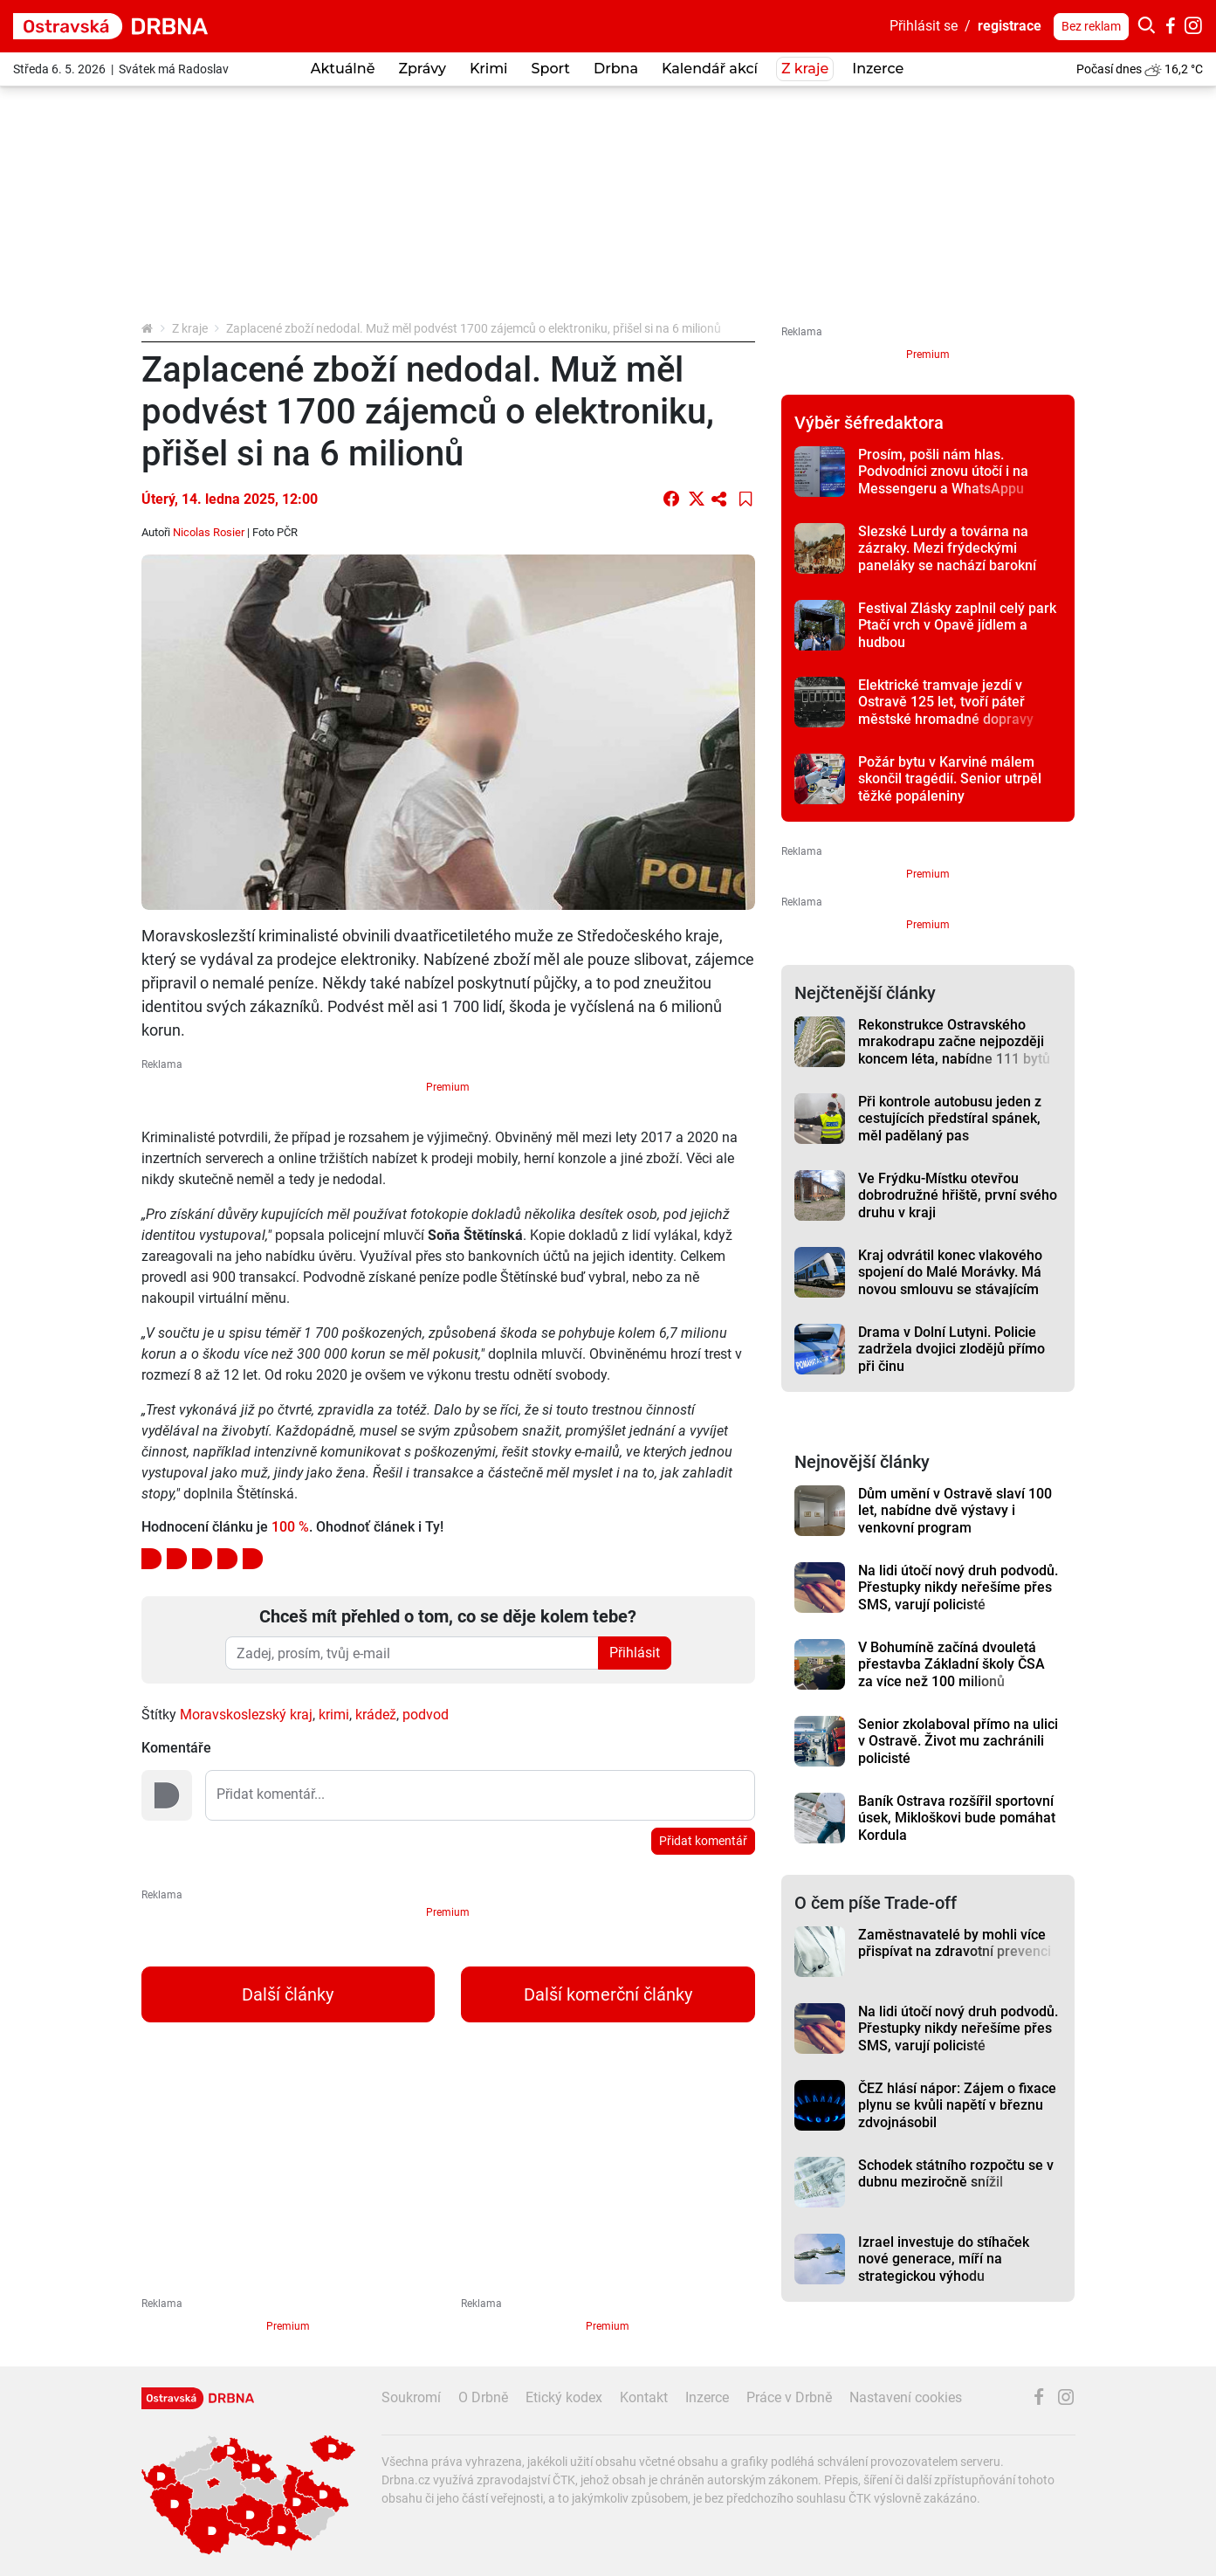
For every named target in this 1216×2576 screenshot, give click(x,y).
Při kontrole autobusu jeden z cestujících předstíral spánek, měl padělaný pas (949, 1118)
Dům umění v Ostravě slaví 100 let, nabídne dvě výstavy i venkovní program (955, 1510)
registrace (1009, 25)
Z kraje (190, 328)
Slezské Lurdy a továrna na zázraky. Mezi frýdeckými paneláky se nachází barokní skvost (947, 556)
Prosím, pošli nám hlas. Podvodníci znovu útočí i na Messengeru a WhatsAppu (943, 471)
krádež (375, 1714)
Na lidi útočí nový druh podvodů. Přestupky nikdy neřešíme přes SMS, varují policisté (958, 1587)
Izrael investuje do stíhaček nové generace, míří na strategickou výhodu (943, 2259)
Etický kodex (564, 2397)
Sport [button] (551, 68)
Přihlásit (634, 1652)
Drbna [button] (616, 68)
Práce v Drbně (789, 2397)
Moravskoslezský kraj (246, 1714)
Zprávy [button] (421, 68)
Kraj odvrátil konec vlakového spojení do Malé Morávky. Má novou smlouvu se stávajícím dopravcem (950, 1280)
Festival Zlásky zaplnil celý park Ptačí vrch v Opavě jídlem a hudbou (957, 625)
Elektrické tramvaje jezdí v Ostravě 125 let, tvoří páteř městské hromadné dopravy (946, 702)
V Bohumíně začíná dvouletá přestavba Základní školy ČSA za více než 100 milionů (951, 1664)
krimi (334, 1714)
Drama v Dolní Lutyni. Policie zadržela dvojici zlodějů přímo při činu (951, 1349)
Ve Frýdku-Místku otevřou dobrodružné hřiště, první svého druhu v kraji (957, 1195)
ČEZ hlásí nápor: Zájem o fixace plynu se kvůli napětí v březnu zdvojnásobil (957, 2105)
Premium (448, 1087)
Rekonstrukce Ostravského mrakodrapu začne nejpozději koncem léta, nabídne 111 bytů (954, 1041)
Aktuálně (343, 68)
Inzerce (877, 68)
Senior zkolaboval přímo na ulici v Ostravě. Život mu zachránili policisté (958, 1741)
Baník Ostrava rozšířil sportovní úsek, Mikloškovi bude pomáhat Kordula (956, 1818)
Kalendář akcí (710, 68)
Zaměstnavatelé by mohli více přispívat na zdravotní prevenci (954, 1943)
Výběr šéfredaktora (869, 422)
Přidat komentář (703, 1841)
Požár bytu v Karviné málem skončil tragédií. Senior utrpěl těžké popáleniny (949, 779)
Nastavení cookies (905, 2397)
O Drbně (483, 2397)
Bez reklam (1091, 26)
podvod (425, 1714)
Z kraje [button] (804, 68)
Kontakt (644, 2397)
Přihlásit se (924, 25)
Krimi (489, 68)
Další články (287, 1994)
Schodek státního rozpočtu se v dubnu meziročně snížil (956, 2173)
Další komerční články (608, 1994)
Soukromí (411, 2397)
